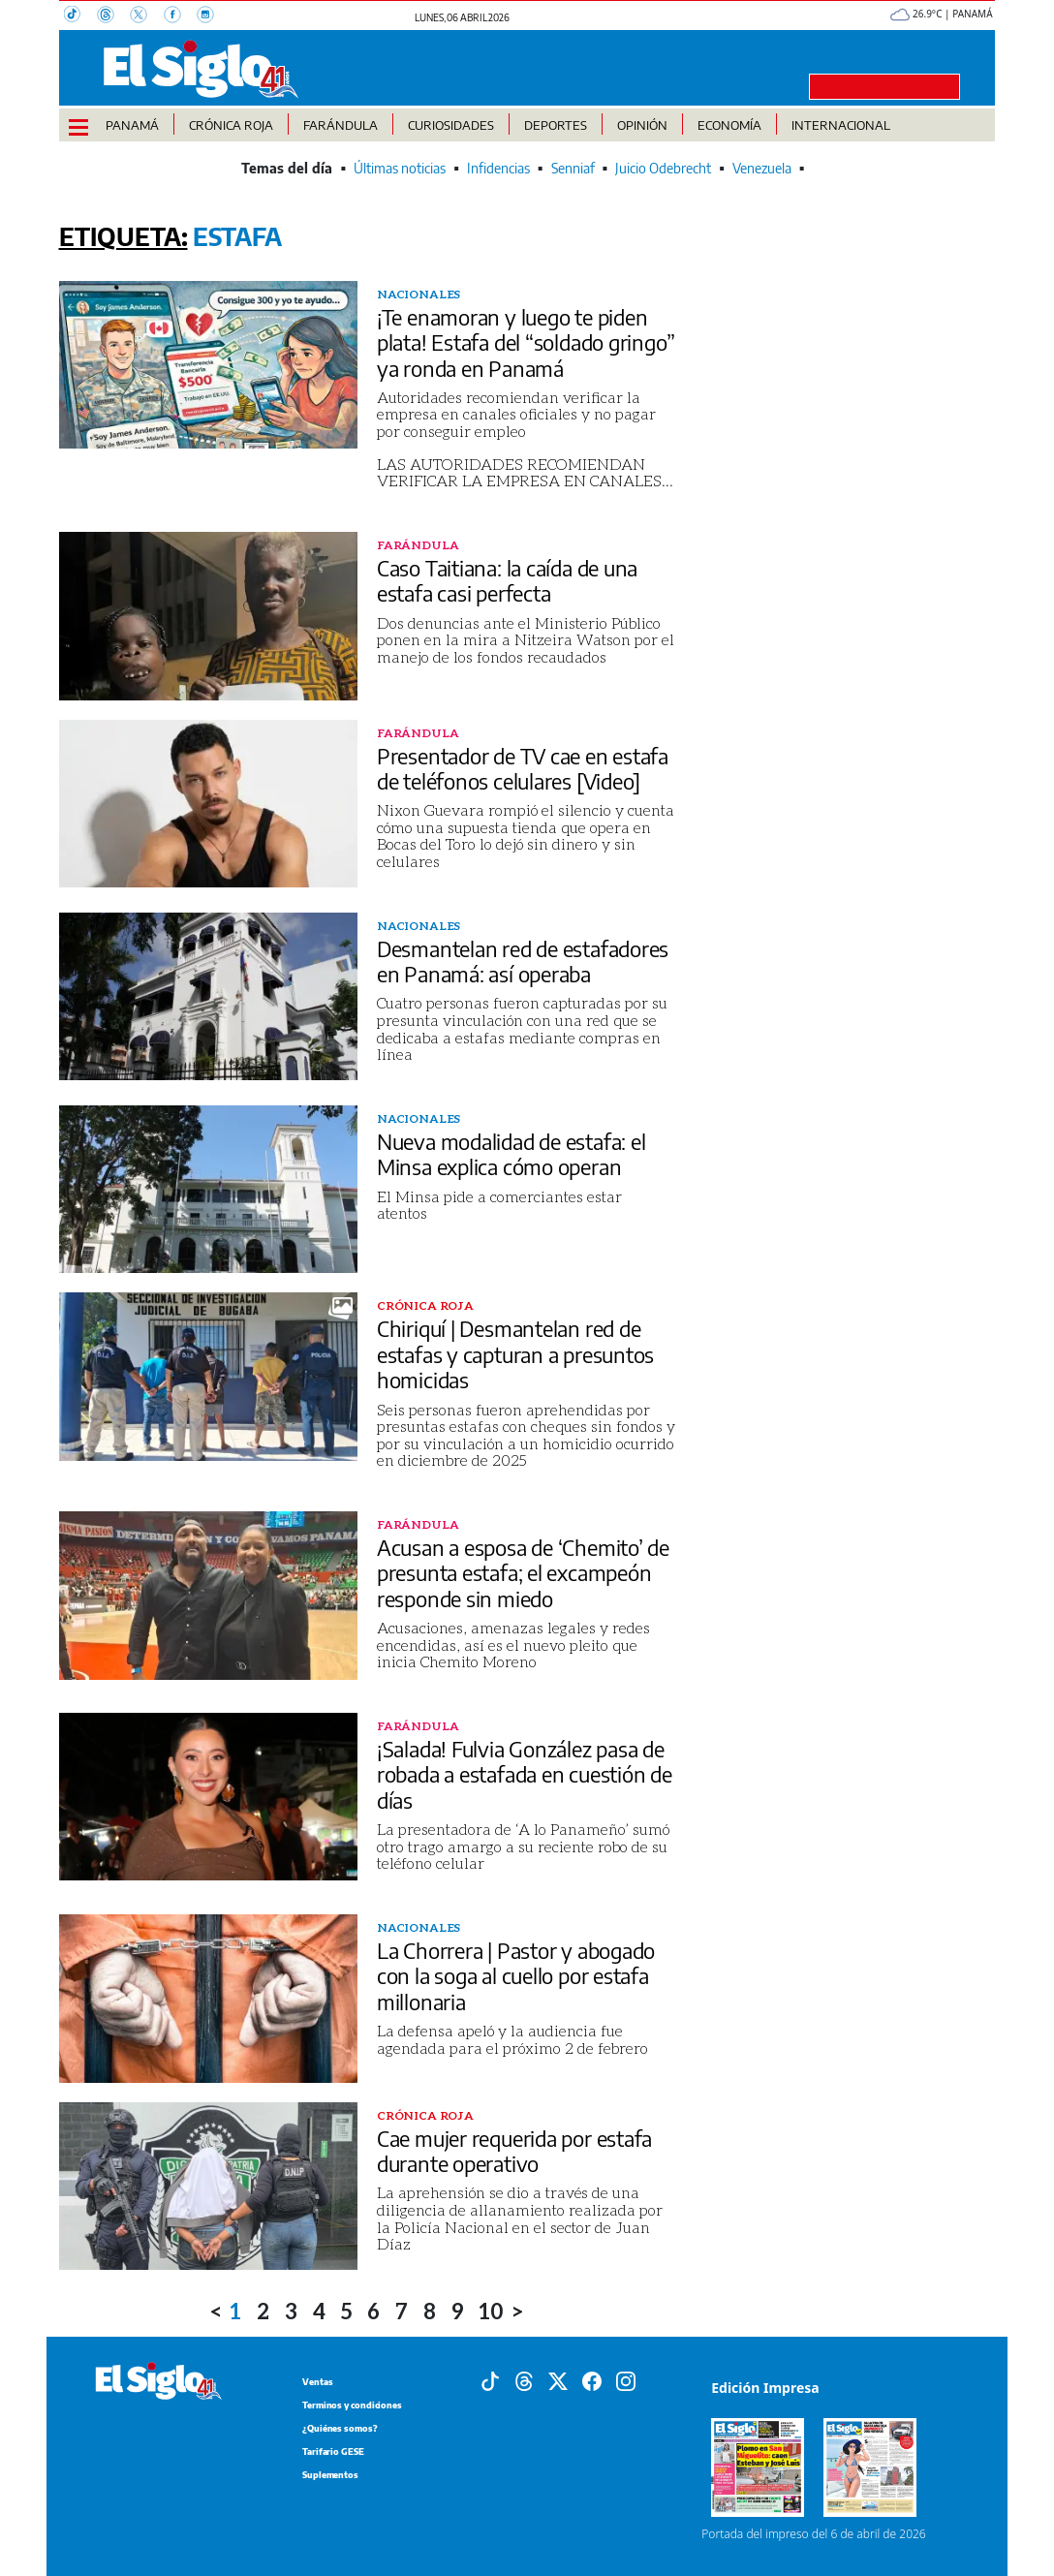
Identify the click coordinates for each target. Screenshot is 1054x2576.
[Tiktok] (490, 2379)
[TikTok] (80, 16)
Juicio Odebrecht (663, 168)
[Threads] (113, 16)
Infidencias (498, 168)
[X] (146, 16)
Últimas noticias (400, 168)
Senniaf (573, 168)
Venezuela (761, 168)
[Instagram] (211, 16)
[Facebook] (180, 16)
